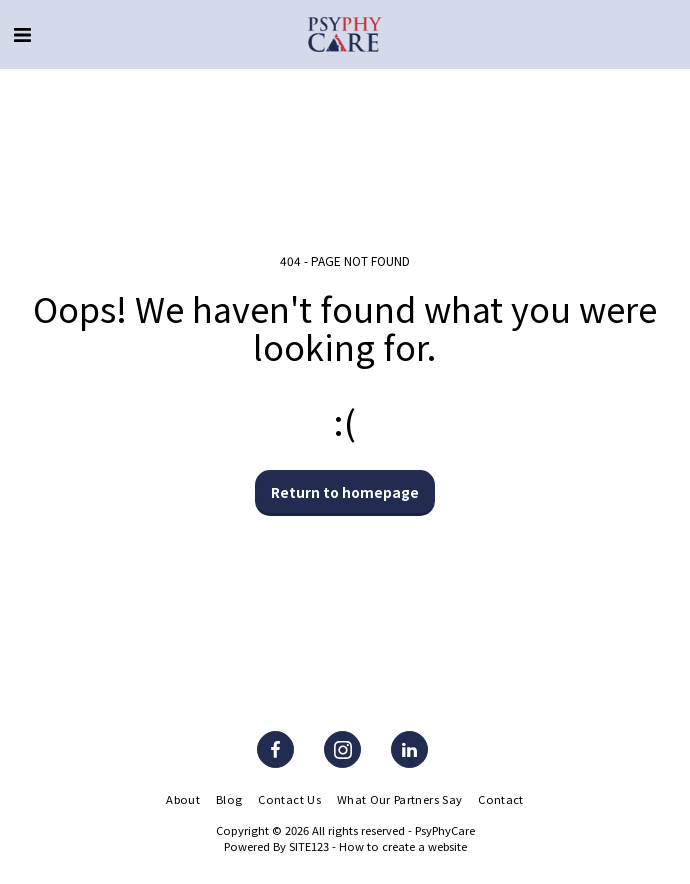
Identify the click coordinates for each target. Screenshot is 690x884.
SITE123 (309, 846)
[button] (22, 33)
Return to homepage (345, 492)
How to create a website (403, 846)
